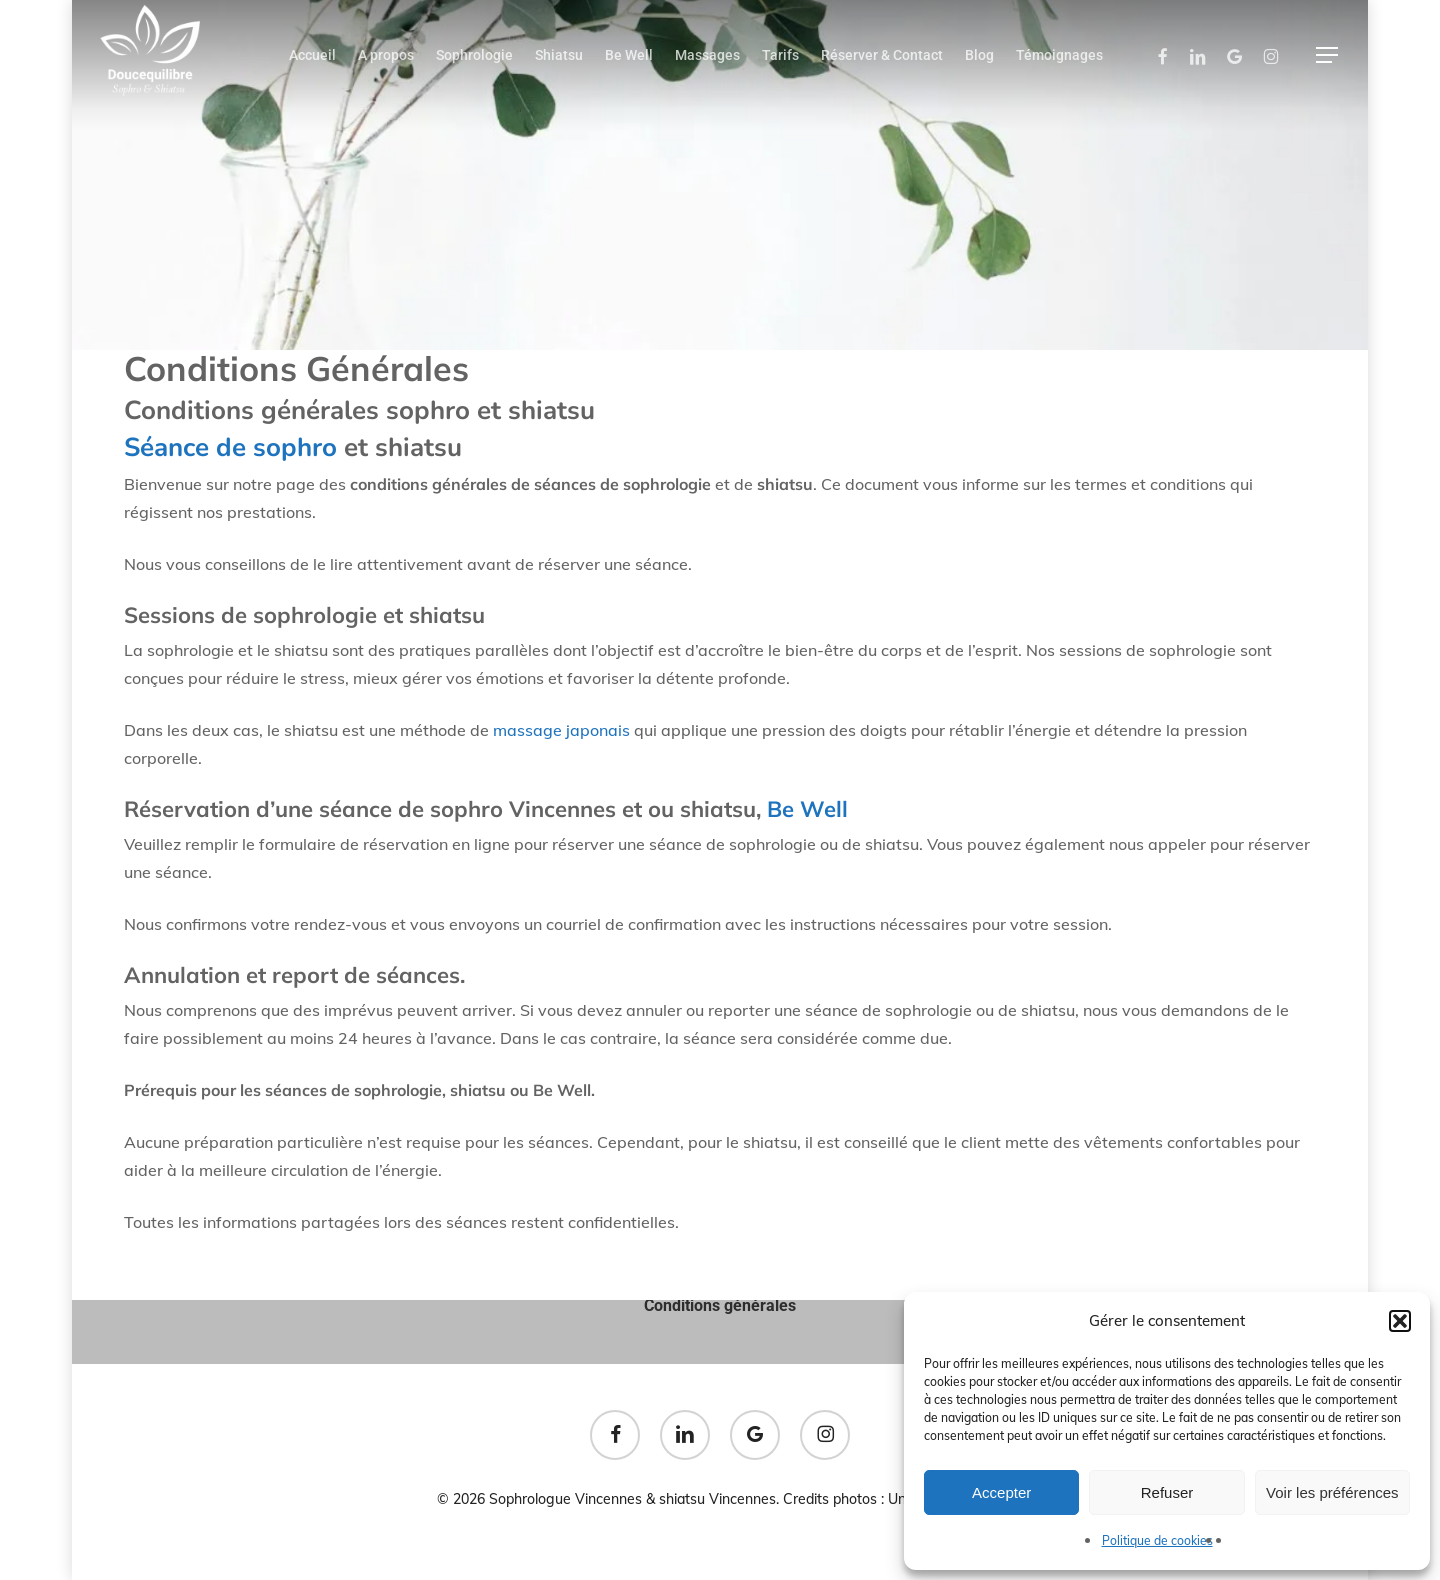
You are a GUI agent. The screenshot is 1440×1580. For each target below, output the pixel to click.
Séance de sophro (230, 447)
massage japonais (561, 730)
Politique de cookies (1157, 1540)
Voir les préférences (1332, 1492)
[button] (1400, 1321)
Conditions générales (720, 1305)
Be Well (810, 809)
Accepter (1001, 1492)
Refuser (1167, 1492)
